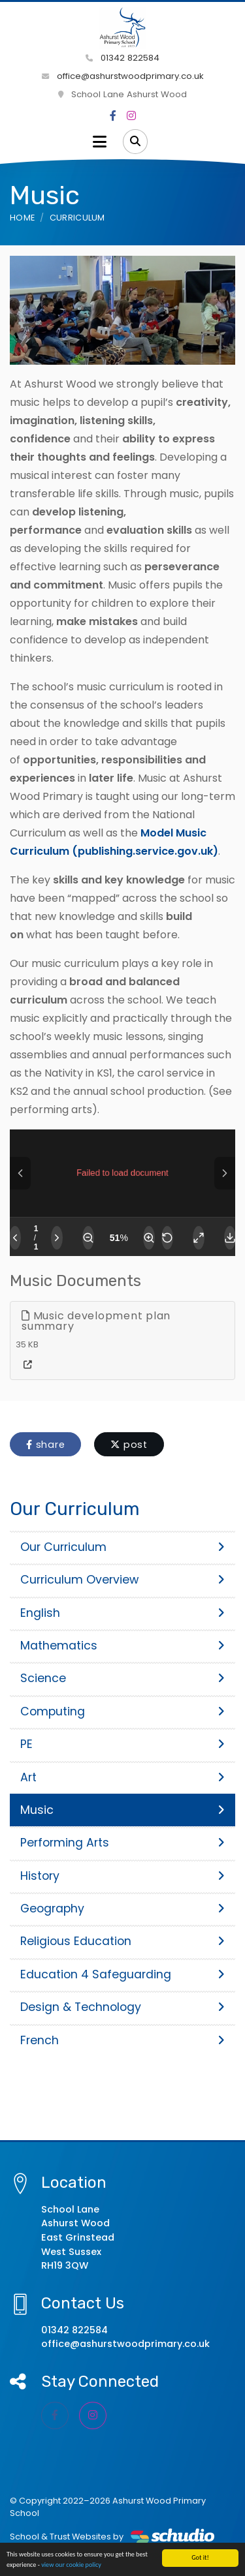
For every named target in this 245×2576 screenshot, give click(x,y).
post (129, 1444)
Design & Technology (122, 2007)
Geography (122, 1908)
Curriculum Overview (122, 1579)
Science (122, 1678)
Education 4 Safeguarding (122, 1974)
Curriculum (77, 217)
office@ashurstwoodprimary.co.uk (123, 76)
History (122, 1876)
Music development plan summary (96, 1321)
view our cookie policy (71, 2565)
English (122, 1613)
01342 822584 (122, 58)
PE (122, 1744)
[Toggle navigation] (99, 141)
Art (122, 1777)
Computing (122, 1711)
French (122, 2040)
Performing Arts (122, 1842)
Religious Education (122, 1941)
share (45, 1444)
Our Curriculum (122, 1547)
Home (22, 217)
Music (122, 1810)
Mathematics (122, 1645)
